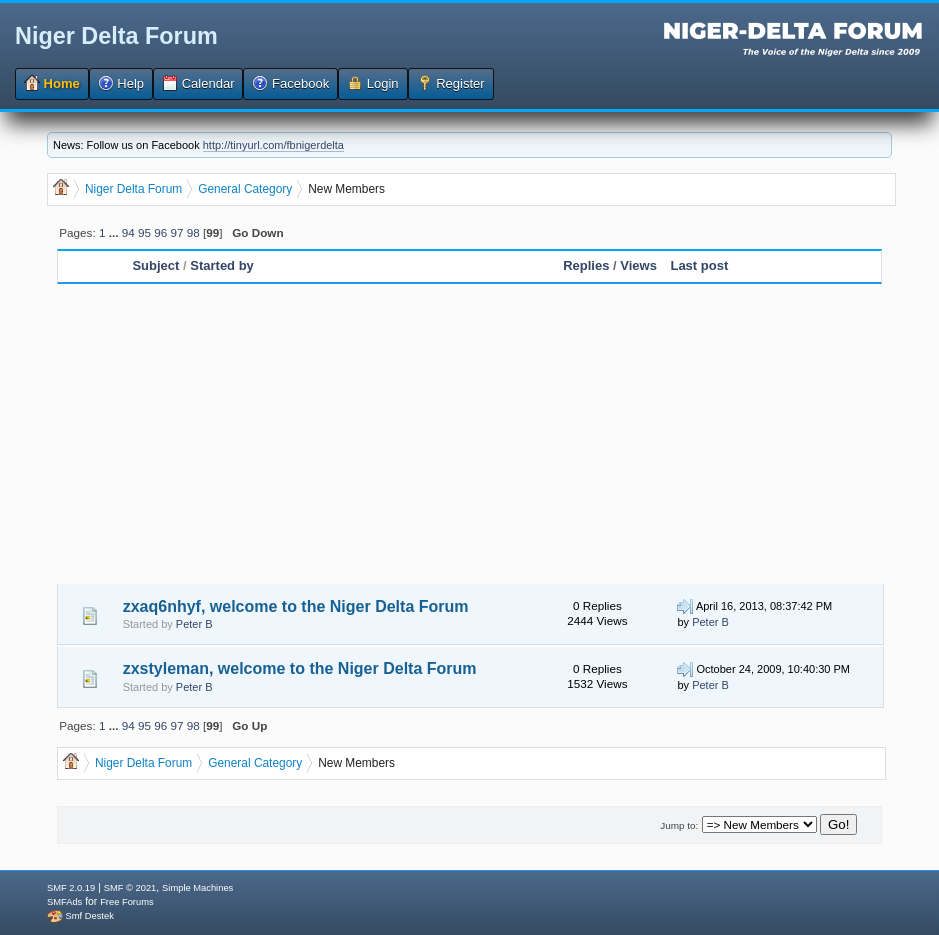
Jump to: (679, 825)
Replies (586, 265)
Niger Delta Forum (116, 36)
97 (176, 232)
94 (128, 232)
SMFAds (64, 902)
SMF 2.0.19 (71, 888)
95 (144, 232)
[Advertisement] (469, 434)
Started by (222, 265)
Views (638, 265)
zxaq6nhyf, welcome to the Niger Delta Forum (296, 606)
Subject (157, 265)
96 (160, 232)
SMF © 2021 (130, 888)
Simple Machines (197, 888)
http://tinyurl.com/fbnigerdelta (273, 145)
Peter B (194, 624)
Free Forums (126, 902)
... (115, 232)
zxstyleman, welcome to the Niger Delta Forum (300, 668)
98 (193, 232)
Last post (699, 265)
